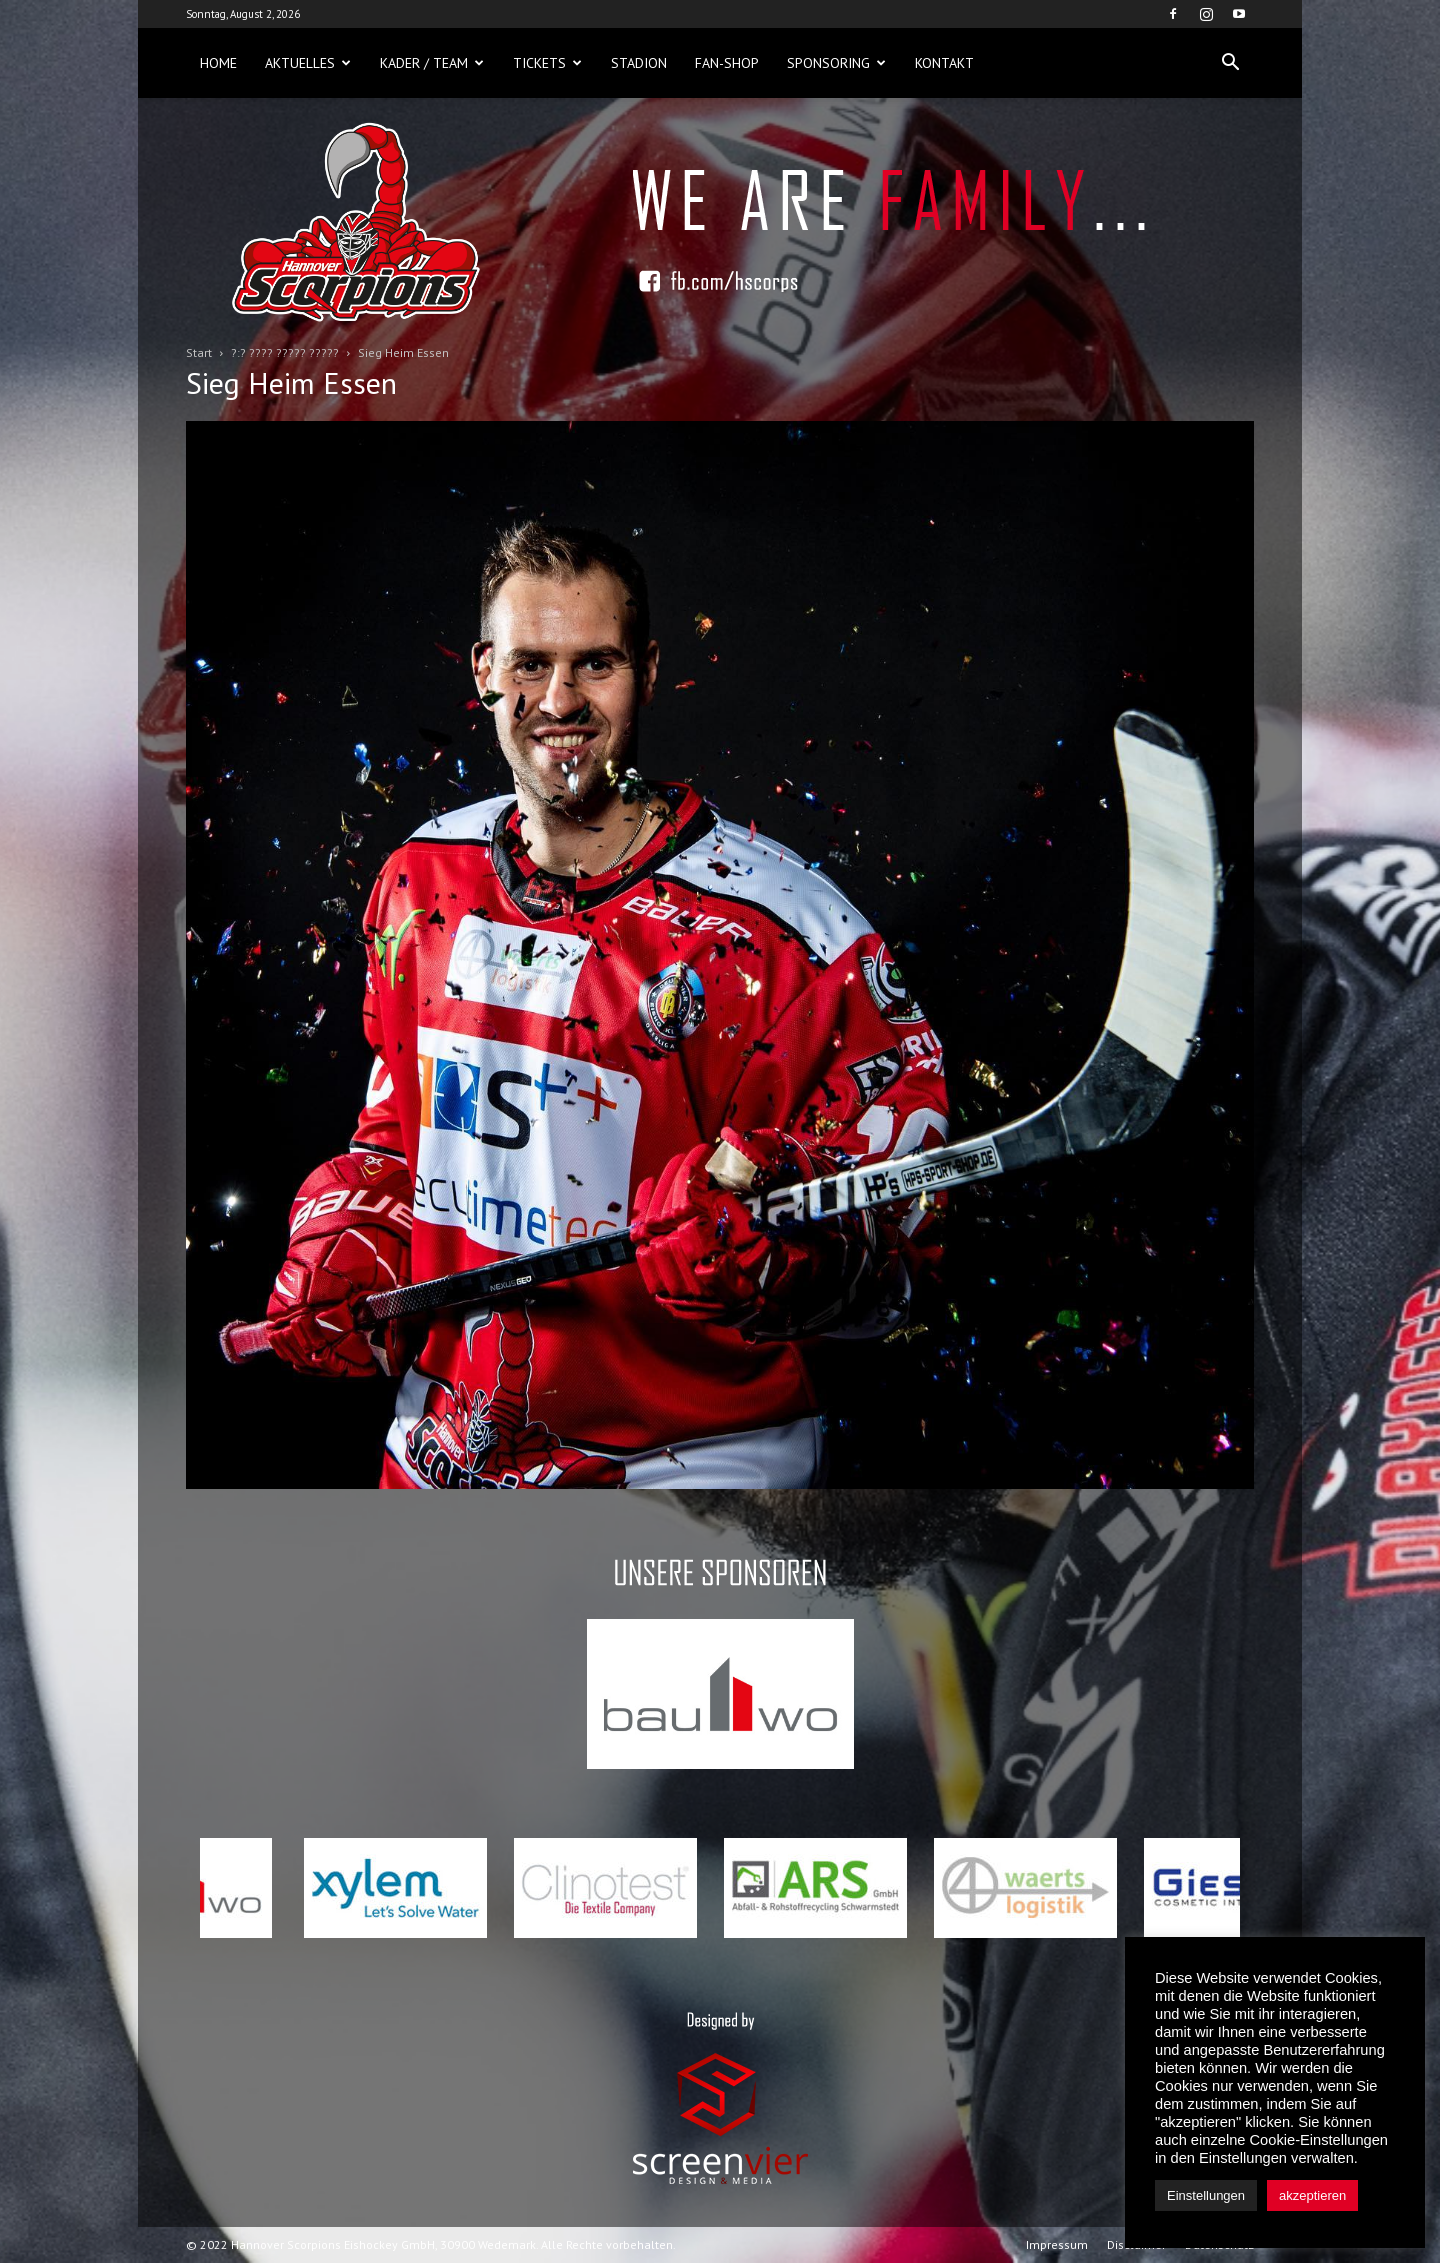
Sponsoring (836, 63)
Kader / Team (432, 63)
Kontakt (944, 63)
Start (199, 352)
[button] (1230, 63)
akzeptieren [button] (1312, 2195)
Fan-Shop (727, 63)
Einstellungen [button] (1206, 2195)
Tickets (547, 63)
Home (218, 63)
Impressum (1057, 2244)
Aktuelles (308, 63)
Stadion (639, 63)
